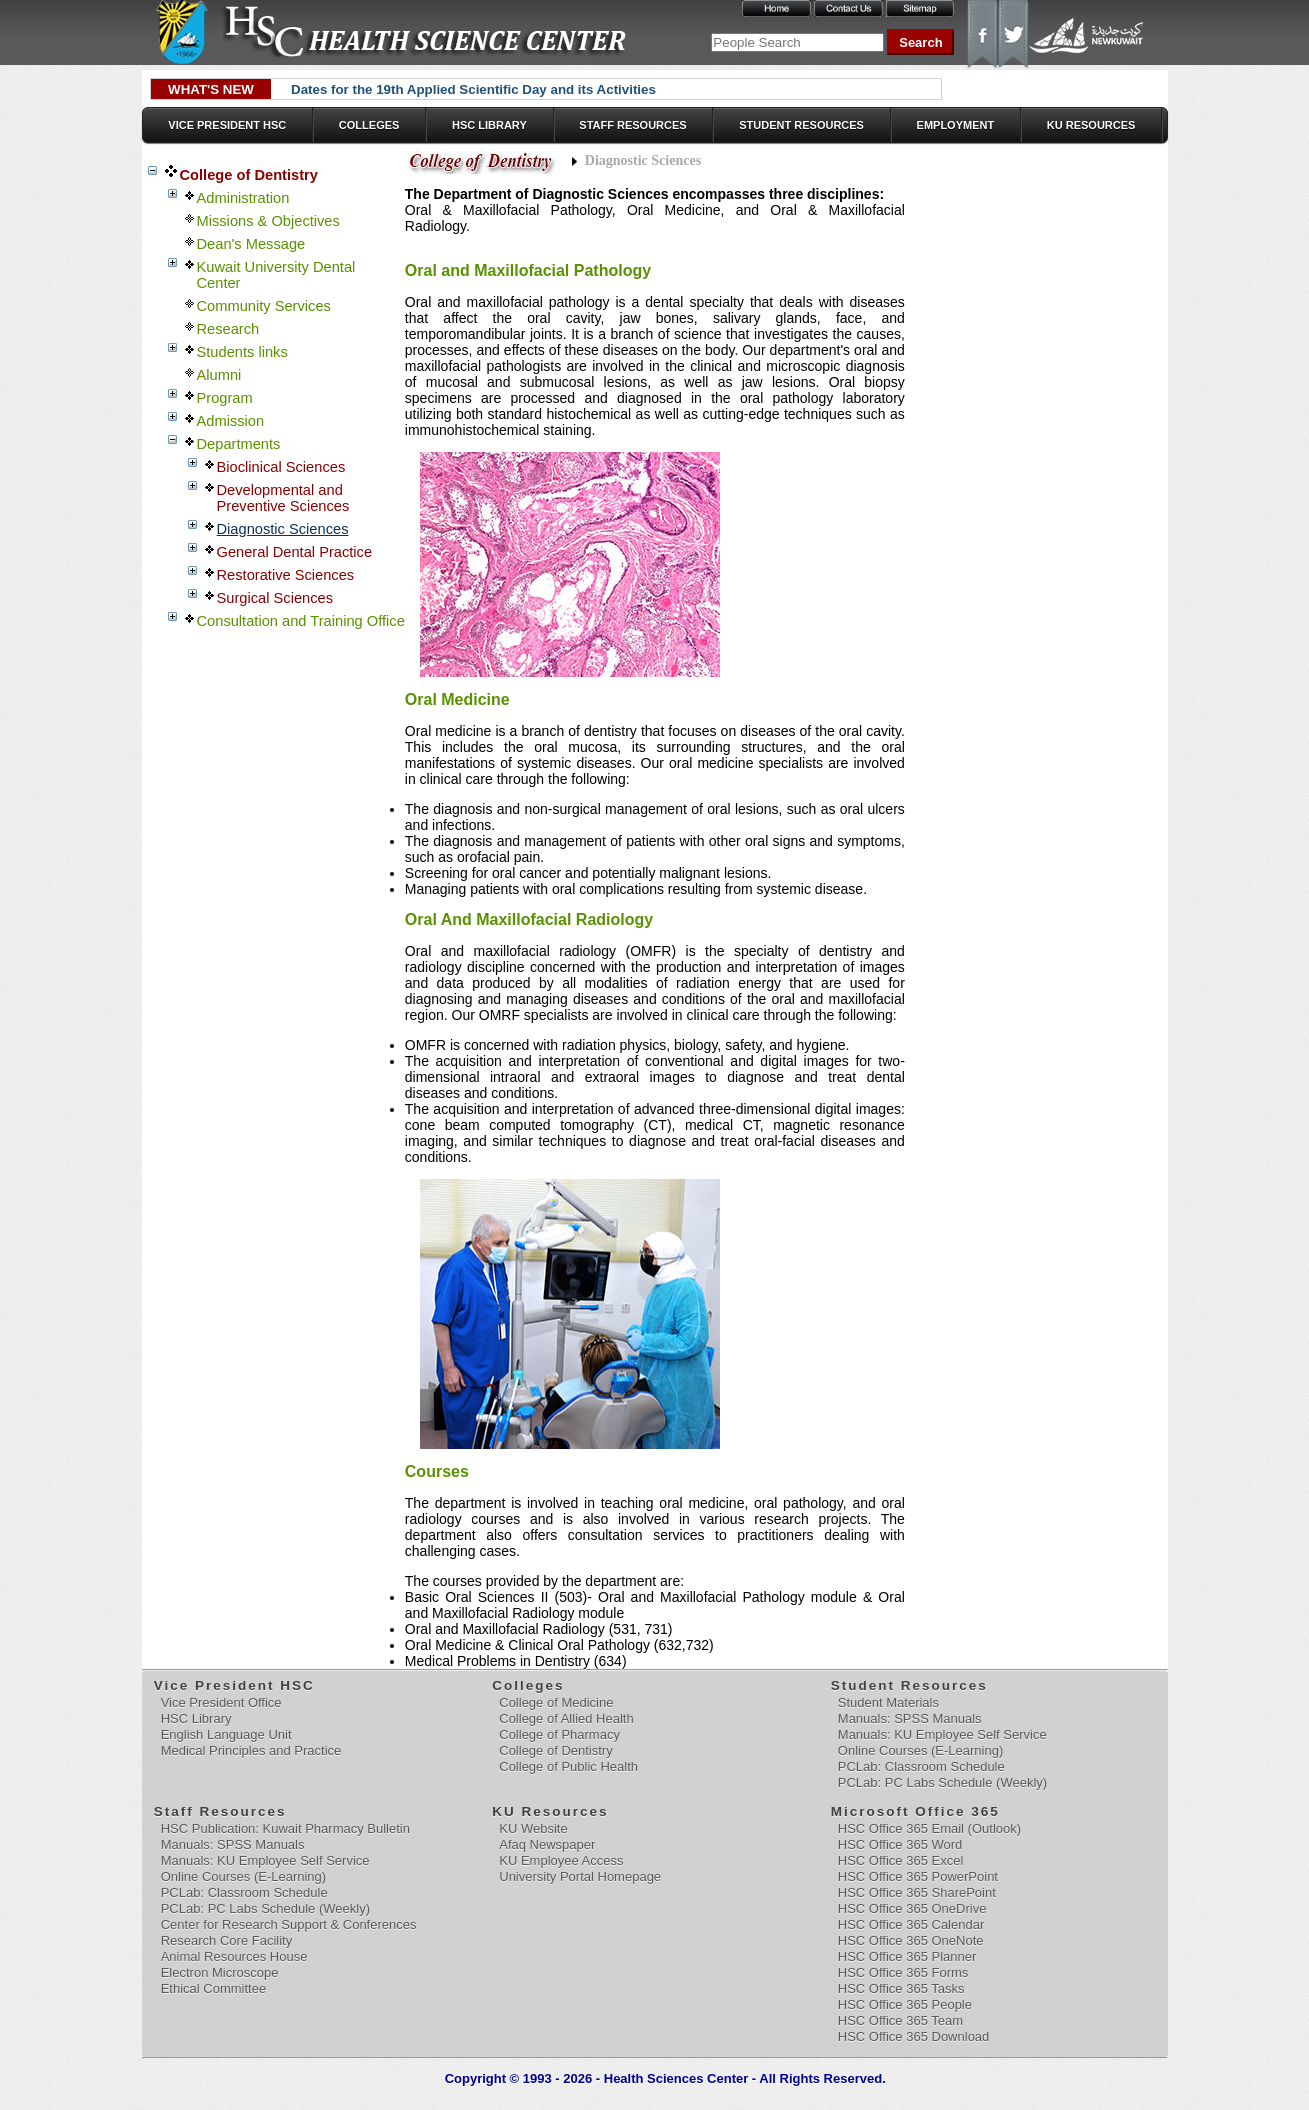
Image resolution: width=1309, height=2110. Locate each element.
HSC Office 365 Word (900, 1844)
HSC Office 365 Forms (903, 1972)
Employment (956, 125)
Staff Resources (632, 125)
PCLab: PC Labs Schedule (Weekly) (942, 1782)
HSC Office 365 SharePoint (917, 1892)
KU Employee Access (561, 1860)
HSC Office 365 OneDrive (912, 1908)
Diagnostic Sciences (283, 529)
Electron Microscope (220, 1972)
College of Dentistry (249, 175)
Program (225, 398)
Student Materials (888, 1702)
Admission (231, 421)
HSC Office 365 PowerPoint (918, 1876)
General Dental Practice (295, 552)
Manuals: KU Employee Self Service (942, 1734)
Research (228, 329)
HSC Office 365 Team (900, 2020)
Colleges (369, 125)
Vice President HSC (227, 125)
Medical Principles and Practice (251, 1750)
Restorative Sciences (286, 575)
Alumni (219, 375)
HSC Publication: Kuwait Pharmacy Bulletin (285, 1828)
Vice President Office (221, 1702)
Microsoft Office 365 (916, 1811)
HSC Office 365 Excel (900, 1860)
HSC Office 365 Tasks (901, 1988)
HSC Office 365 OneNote (911, 1940)
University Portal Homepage (580, 1876)
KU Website (533, 1828)
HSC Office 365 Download (914, 2036)
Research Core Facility (227, 1940)
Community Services (264, 306)
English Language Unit (226, 1734)
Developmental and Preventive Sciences (283, 498)
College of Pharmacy (559, 1734)
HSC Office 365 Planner (907, 1956)
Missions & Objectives (268, 221)
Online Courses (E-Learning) (920, 1750)
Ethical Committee (213, 1988)
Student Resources (801, 125)
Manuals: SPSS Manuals (910, 1718)
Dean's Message (251, 244)
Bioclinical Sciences (281, 467)
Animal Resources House (234, 1956)
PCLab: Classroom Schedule (921, 1766)
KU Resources (1091, 125)
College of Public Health (568, 1766)
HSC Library (489, 125)
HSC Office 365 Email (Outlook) (929, 1828)
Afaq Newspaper (547, 1844)
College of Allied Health (566, 1718)
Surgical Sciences (275, 598)
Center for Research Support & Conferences (289, 1924)
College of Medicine (556, 1702)
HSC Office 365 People (905, 2004)
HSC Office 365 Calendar (911, 1924)
